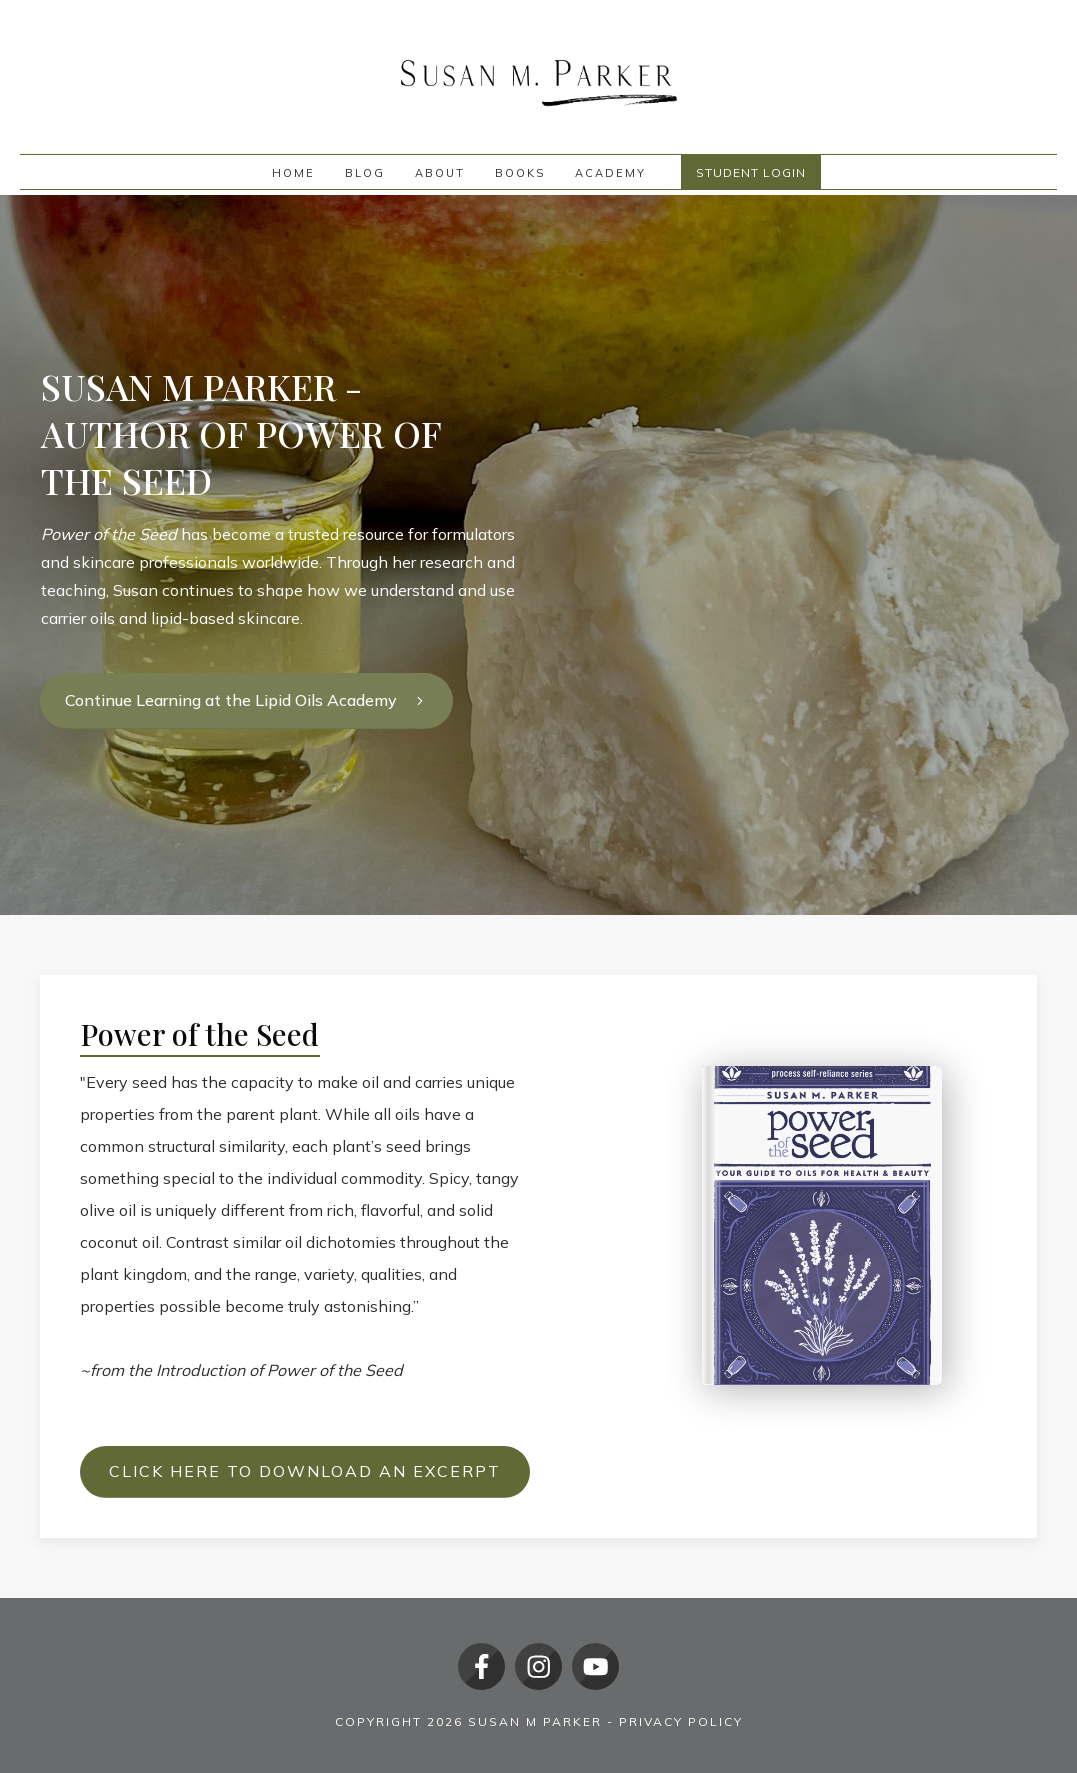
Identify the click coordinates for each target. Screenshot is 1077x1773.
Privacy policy (681, 1721)
